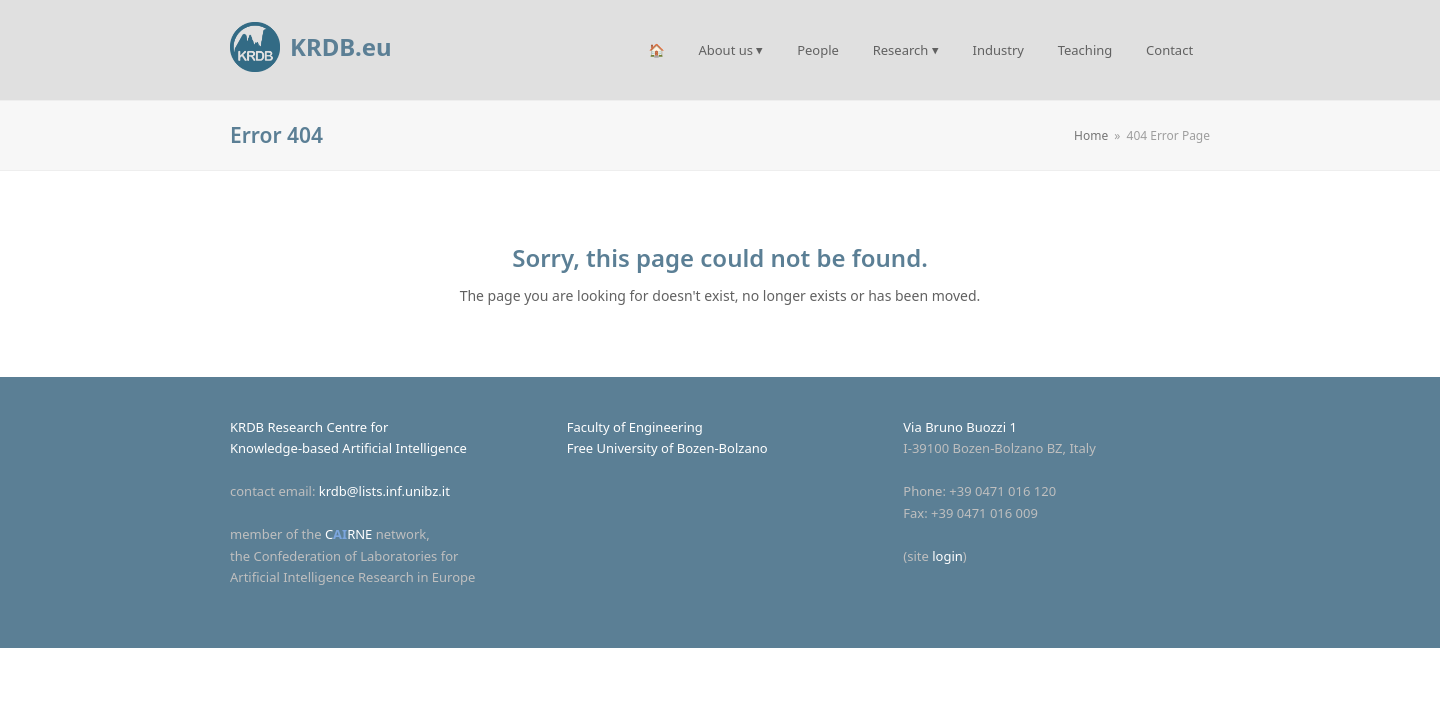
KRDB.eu (311, 47)
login (947, 556)
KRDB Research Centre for (309, 427)
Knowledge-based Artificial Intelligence (348, 448)
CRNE (348, 534)
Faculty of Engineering (635, 427)
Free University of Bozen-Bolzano (667, 448)
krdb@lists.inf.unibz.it (384, 491)
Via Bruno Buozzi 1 (960, 427)
